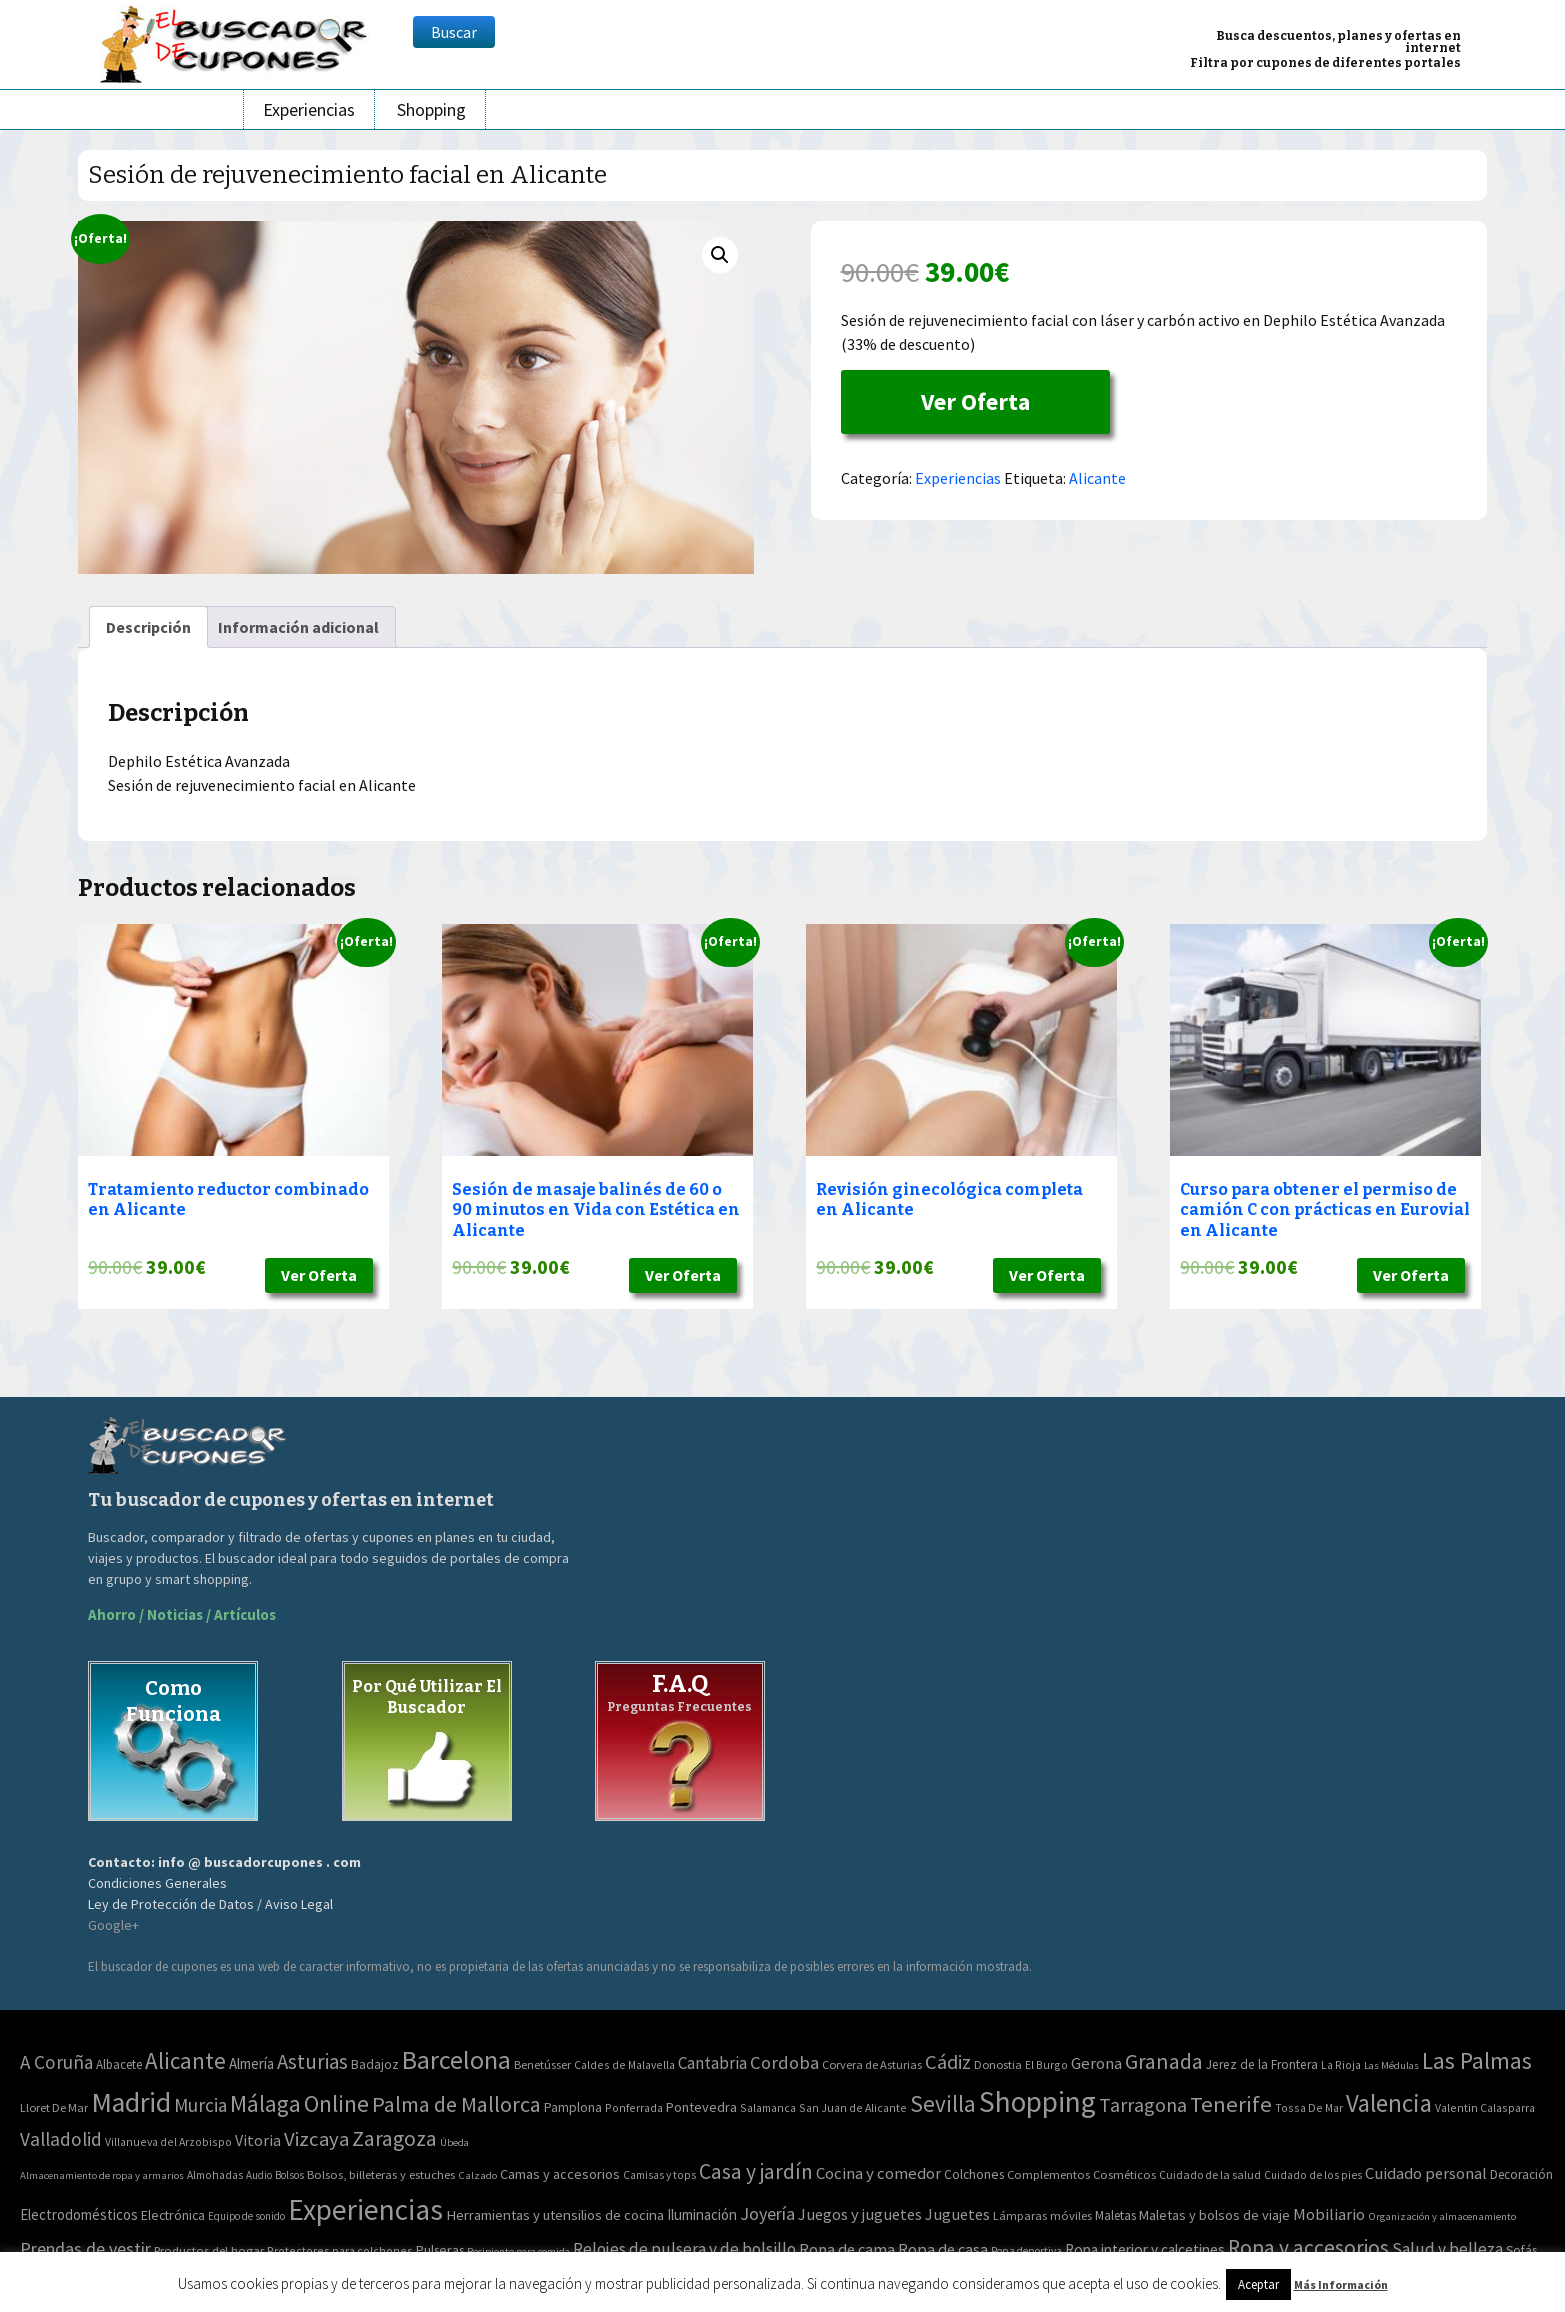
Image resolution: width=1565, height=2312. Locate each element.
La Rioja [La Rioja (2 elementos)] (1341, 2064)
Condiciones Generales (157, 1883)
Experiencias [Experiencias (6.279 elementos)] (365, 2209)
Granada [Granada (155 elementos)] (1164, 2061)
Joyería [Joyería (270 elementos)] (767, 2213)
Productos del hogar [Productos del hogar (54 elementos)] (209, 2250)
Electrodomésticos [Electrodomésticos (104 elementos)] (79, 2214)
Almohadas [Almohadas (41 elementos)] (215, 2175)
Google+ (113, 1925)
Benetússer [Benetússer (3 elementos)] (542, 2064)
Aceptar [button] (1258, 2284)
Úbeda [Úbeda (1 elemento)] (454, 2142)
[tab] (148, 627)
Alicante (1097, 478)
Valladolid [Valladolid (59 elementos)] (61, 2139)
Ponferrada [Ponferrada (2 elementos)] (634, 2107)
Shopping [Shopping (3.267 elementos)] (1037, 2101)
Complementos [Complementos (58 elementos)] (1048, 2174)
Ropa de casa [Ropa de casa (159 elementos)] (943, 2249)
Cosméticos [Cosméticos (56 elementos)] (1124, 2174)
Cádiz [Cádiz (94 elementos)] (948, 2062)
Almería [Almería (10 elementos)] (251, 2063)
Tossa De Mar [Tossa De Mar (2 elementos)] (1309, 2107)
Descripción (148, 627)
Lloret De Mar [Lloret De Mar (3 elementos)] (54, 2107)
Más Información (1341, 2284)
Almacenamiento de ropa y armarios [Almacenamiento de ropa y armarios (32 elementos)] (102, 2175)
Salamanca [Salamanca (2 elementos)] (768, 2107)
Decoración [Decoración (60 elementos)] (1521, 2174)
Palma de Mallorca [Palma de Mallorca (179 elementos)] (456, 2104)
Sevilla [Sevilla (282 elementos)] (943, 2103)
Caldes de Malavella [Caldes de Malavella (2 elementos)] (624, 2064)
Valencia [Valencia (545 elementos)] (1389, 2103)
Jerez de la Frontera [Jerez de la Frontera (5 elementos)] (1262, 2064)
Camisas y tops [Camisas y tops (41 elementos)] (659, 2175)
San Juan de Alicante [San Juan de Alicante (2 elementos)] (853, 2107)
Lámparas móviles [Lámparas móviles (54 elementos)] (1042, 2215)
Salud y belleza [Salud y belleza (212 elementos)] (1447, 2249)
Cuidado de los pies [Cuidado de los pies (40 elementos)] (1313, 2175)
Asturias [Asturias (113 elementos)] (312, 2061)
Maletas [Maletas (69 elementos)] (1115, 2215)
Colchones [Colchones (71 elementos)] (974, 2174)
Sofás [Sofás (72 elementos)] (1521, 2250)
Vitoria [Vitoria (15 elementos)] (258, 2140)
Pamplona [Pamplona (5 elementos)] (573, 2107)
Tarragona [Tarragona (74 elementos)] (1143, 2104)
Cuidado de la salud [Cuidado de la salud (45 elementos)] (1210, 2174)
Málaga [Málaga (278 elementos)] (265, 2103)
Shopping (431, 109)
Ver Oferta (975, 401)
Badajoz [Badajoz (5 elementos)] (375, 2064)
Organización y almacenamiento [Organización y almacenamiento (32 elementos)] (1442, 2216)
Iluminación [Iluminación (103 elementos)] (702, 2214)
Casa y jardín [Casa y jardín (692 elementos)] (756, 2171)
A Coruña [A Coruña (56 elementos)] (56, 2062)
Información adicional (298, 627)
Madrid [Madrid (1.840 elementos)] (131, 2102)
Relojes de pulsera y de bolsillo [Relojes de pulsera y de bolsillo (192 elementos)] (684, 2249)
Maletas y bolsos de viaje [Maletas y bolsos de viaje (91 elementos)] (1214, 2215)
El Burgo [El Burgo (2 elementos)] (1046, 2064)
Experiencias (309, 109)
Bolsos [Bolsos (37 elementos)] (289, 2175)
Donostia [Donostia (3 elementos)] (998, 2064)
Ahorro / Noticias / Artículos (182, 1614)
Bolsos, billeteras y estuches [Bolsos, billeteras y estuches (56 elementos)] (381, 2174)
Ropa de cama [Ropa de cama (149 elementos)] (847, 2249)
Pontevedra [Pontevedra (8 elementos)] (701, 2107)
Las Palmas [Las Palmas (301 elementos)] (1477, 2060)
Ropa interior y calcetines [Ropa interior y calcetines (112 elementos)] (1145, 2249)
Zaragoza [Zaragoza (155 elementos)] (394, 2138)
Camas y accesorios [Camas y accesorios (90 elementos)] (560, 2174)
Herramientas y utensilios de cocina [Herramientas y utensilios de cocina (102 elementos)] (555, 2214)
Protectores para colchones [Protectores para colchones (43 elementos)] (340, 2250)
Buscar (454, 32)
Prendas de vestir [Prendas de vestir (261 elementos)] (85, 2248)
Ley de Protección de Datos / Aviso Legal (210, 1904)
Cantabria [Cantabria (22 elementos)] (712, 2063)
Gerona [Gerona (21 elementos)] (1096, 2063)
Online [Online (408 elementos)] (336, 2103)
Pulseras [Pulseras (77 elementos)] (440, 2250)
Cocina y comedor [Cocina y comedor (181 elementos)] (878, 2173)
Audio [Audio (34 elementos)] (259, 2175)
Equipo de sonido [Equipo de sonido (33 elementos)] (246, 2216)
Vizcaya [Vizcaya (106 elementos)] (316, 2139)
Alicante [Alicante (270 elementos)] (185, 2060)
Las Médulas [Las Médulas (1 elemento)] (1391, 2065)
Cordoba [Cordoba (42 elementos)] (784, 2062)
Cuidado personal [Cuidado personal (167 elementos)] (1426, 2173)
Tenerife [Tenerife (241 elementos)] (1231, 2104)
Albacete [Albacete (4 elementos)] (119, 2064)
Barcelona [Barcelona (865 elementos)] (456, 2059)
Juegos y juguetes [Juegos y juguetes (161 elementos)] (860, 2214)
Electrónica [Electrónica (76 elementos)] (173, 2215)
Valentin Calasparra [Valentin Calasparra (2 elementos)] (1485, 2107)
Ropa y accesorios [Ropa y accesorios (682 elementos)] (1308, 2247)
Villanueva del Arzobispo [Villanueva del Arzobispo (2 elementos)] (168, 2141)
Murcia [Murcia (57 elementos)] (200, 2105)
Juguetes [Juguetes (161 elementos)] (957, 2214)
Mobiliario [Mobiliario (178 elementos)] (1329, 2214)
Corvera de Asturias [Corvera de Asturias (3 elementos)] (872, 2064)
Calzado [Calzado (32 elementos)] (477, 2175)
